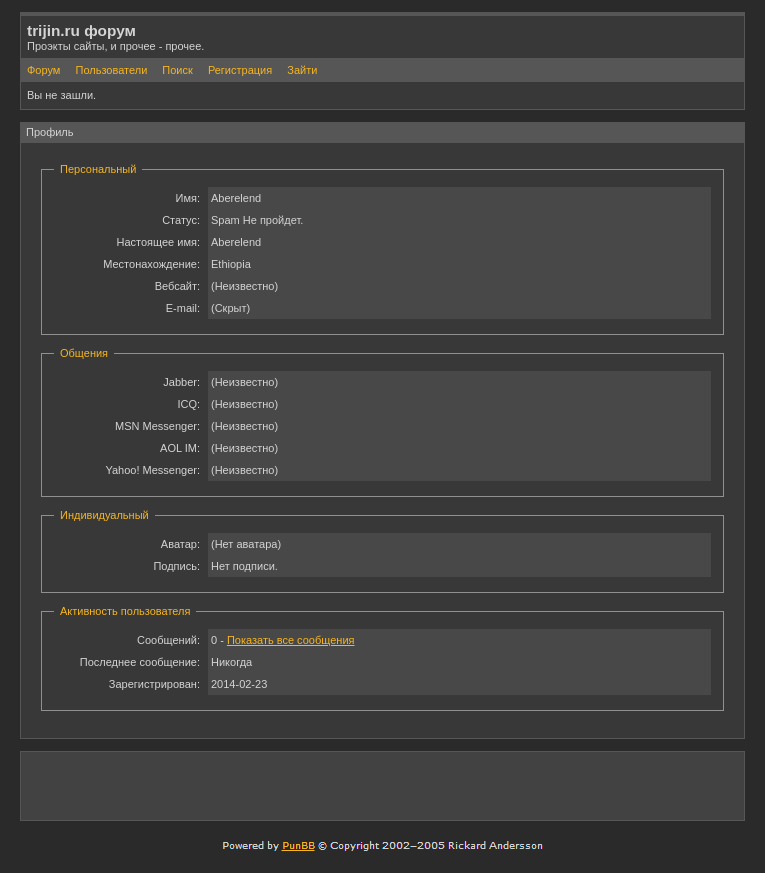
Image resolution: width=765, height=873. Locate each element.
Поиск (177, 70)
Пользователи (111, 70)
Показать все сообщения (291, 640)
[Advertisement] (504, 785)
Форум (43, 70)
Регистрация (240, 70)
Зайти (302, 70)
